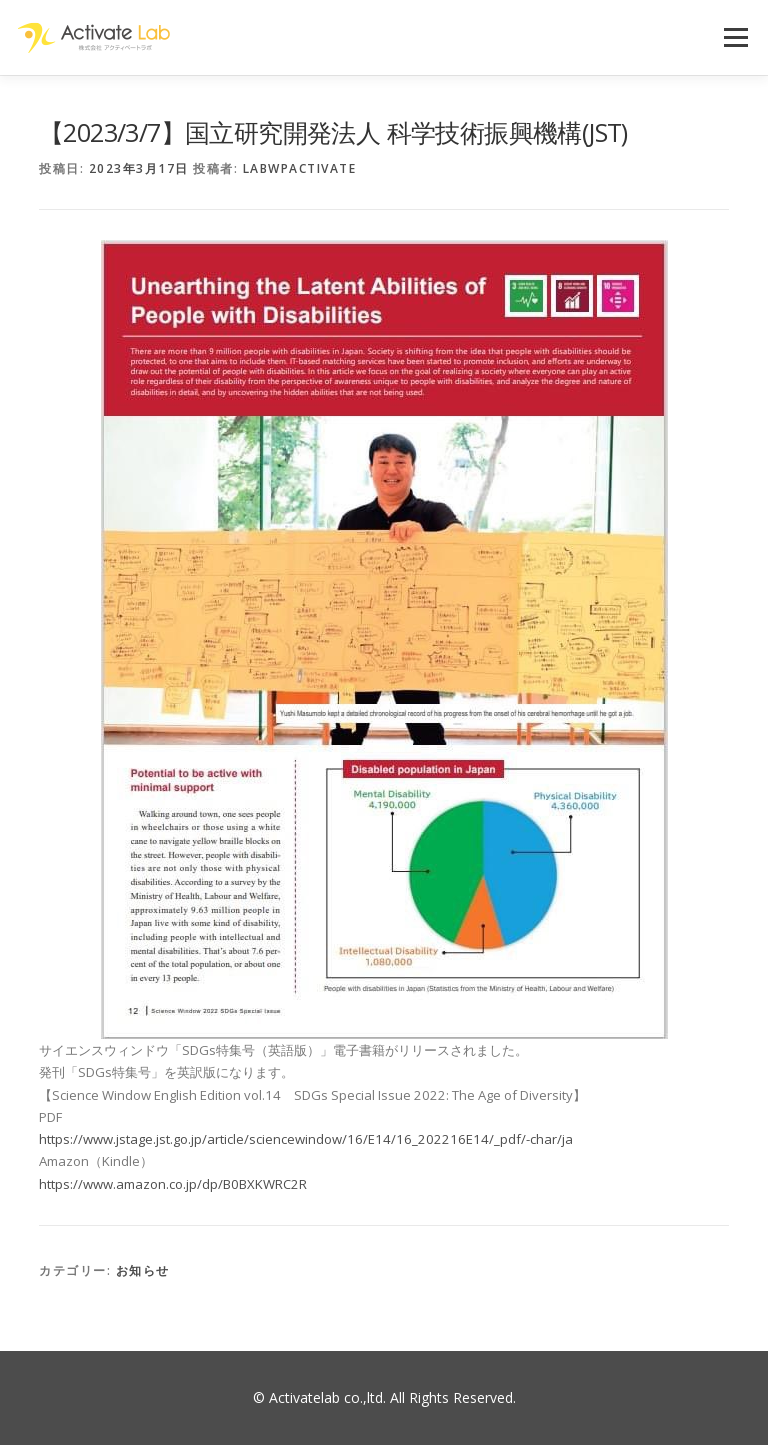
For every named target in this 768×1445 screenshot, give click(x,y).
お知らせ (143, 1270)
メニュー (735, 37)
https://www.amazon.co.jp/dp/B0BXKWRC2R (173, 1184)
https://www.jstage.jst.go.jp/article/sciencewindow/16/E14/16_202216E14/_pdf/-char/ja (306, 1139)
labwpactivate (300, 168)
